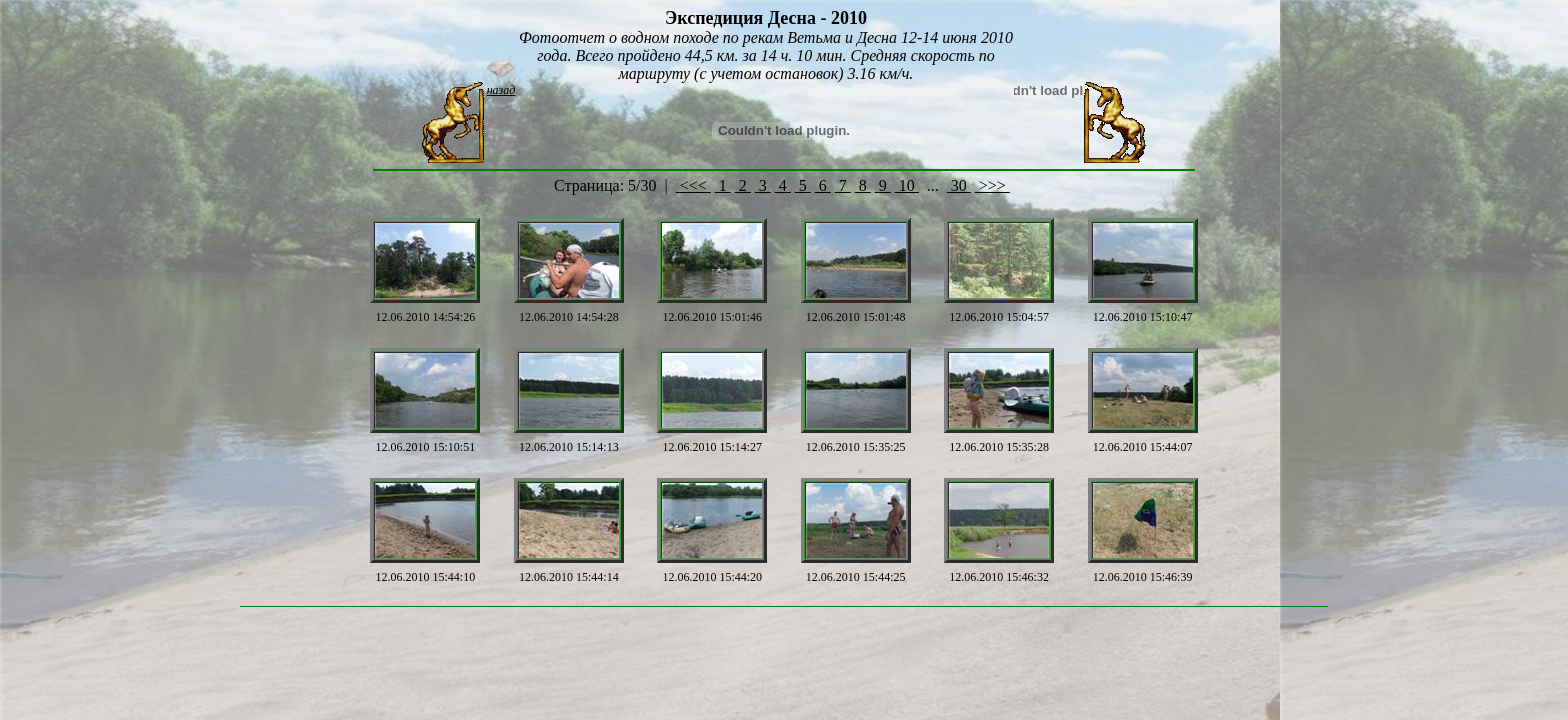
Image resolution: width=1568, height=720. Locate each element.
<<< (693, 185)
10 (907, 185)
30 (959, 185)
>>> (992, 185)
